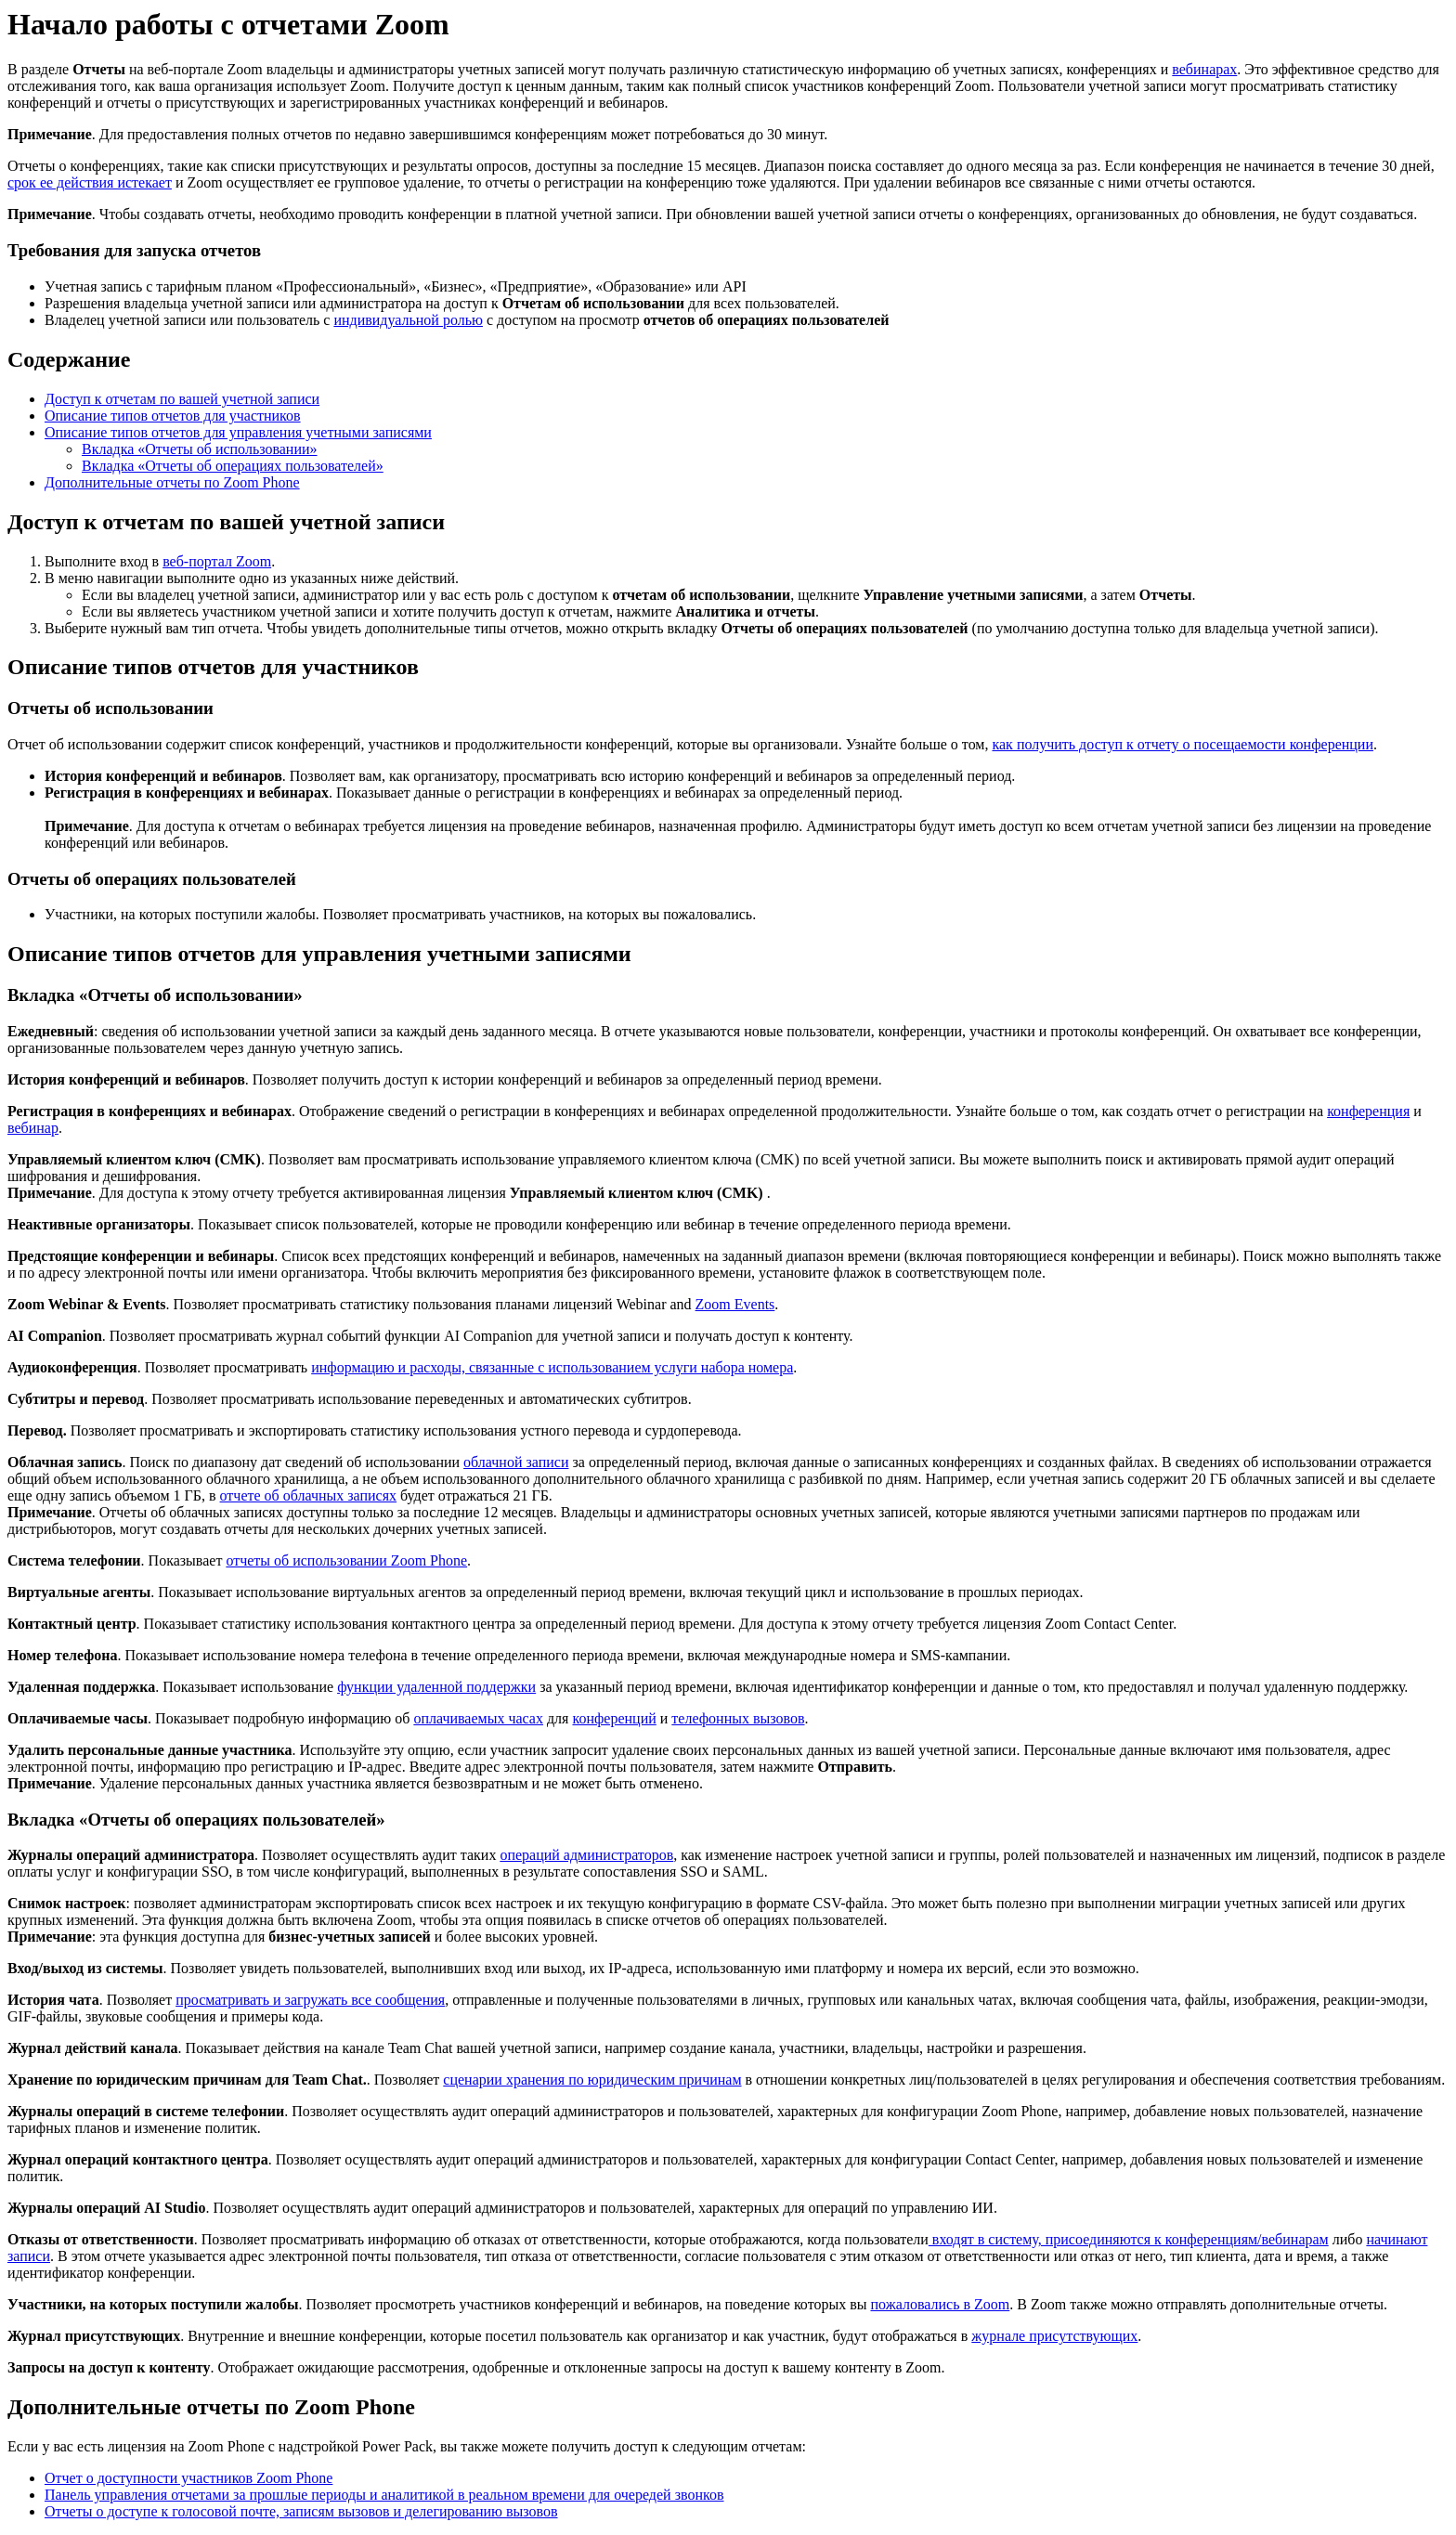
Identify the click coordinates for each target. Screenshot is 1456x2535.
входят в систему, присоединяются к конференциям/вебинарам (1129, 2239)
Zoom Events (735, 1304)
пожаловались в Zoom (939, 2304)
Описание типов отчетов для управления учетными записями (238, 432)
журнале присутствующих (1054, 2336)
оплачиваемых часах (478, 1718)
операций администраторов (586, 1855)
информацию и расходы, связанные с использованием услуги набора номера (552, 1367)
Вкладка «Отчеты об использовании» (200, 449)
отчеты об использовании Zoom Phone (346, 1560)
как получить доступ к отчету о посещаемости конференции (1182, 744)
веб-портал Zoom (216, 561)
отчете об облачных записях (308, 1495)
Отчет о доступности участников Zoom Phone (188, 2478)
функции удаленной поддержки (436, 1687)
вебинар (32, 1128)
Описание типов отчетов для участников (173, 415)
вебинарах (1204, 69)
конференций (614, 1718)
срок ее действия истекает (89, 182)
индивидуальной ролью (408, 320)
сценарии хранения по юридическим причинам (592, 2079)
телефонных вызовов (737, 1718)
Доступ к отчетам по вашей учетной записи (182, 399)
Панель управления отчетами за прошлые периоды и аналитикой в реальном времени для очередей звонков (384, 2494)
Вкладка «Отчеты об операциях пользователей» (233, 466)
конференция (1368, 1111)
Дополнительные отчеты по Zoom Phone (172, 482)
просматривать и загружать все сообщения (310, 2000)
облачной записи (515, 1462)
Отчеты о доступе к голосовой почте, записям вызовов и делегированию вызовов (301, 2511)
